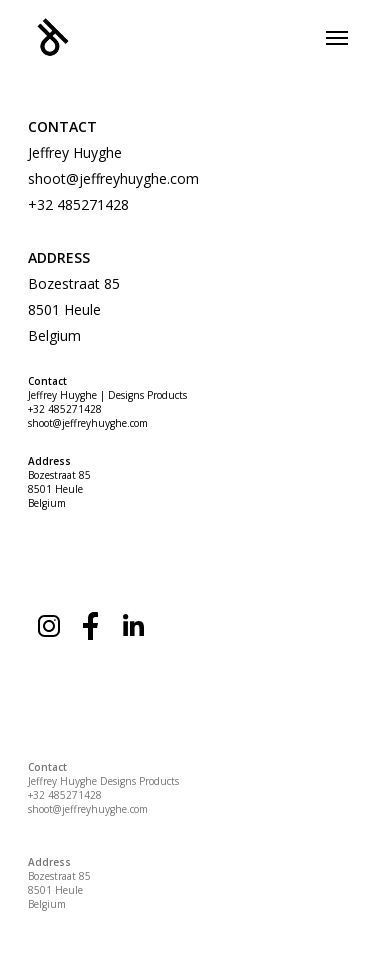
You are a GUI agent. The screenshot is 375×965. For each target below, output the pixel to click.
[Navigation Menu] (337, 37)
